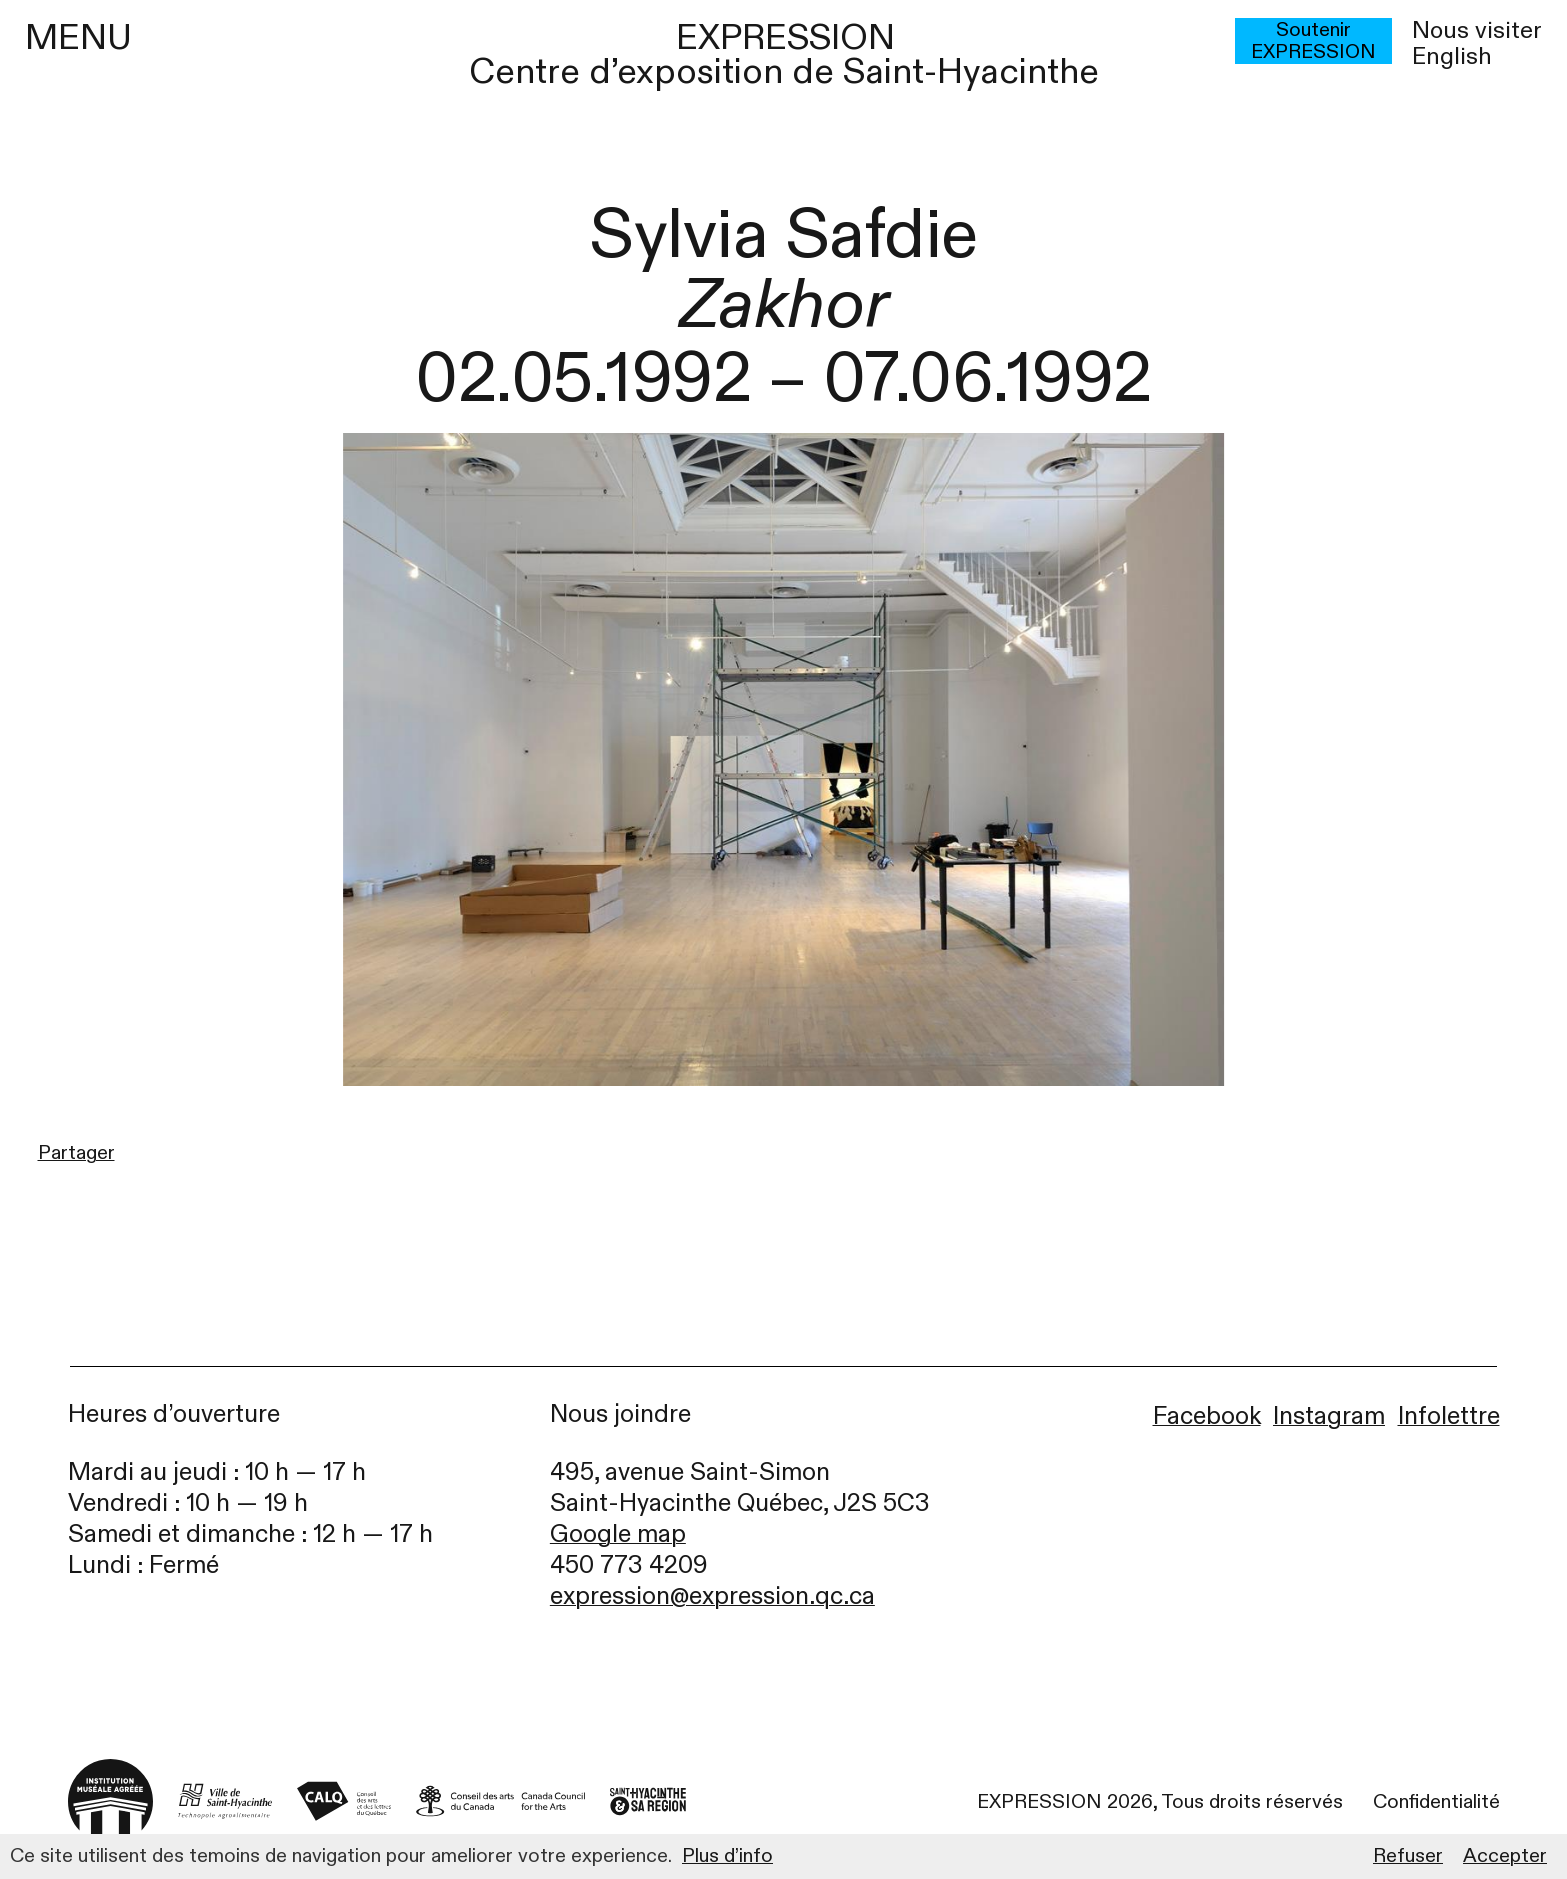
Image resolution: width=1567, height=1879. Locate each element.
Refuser (1408, 1856)
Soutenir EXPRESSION (1313, 41)
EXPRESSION (785, 37)
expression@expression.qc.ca (712, 1596)
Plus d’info (727, 1856)
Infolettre (1449, 1416)
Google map (618, 1534)
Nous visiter (1477, 31)
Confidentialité (1436, 1802)
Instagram (1329, 1416)
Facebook (1207, 1416)
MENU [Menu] (78, 38)
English (1452, 57)
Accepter (1505, 1856)
